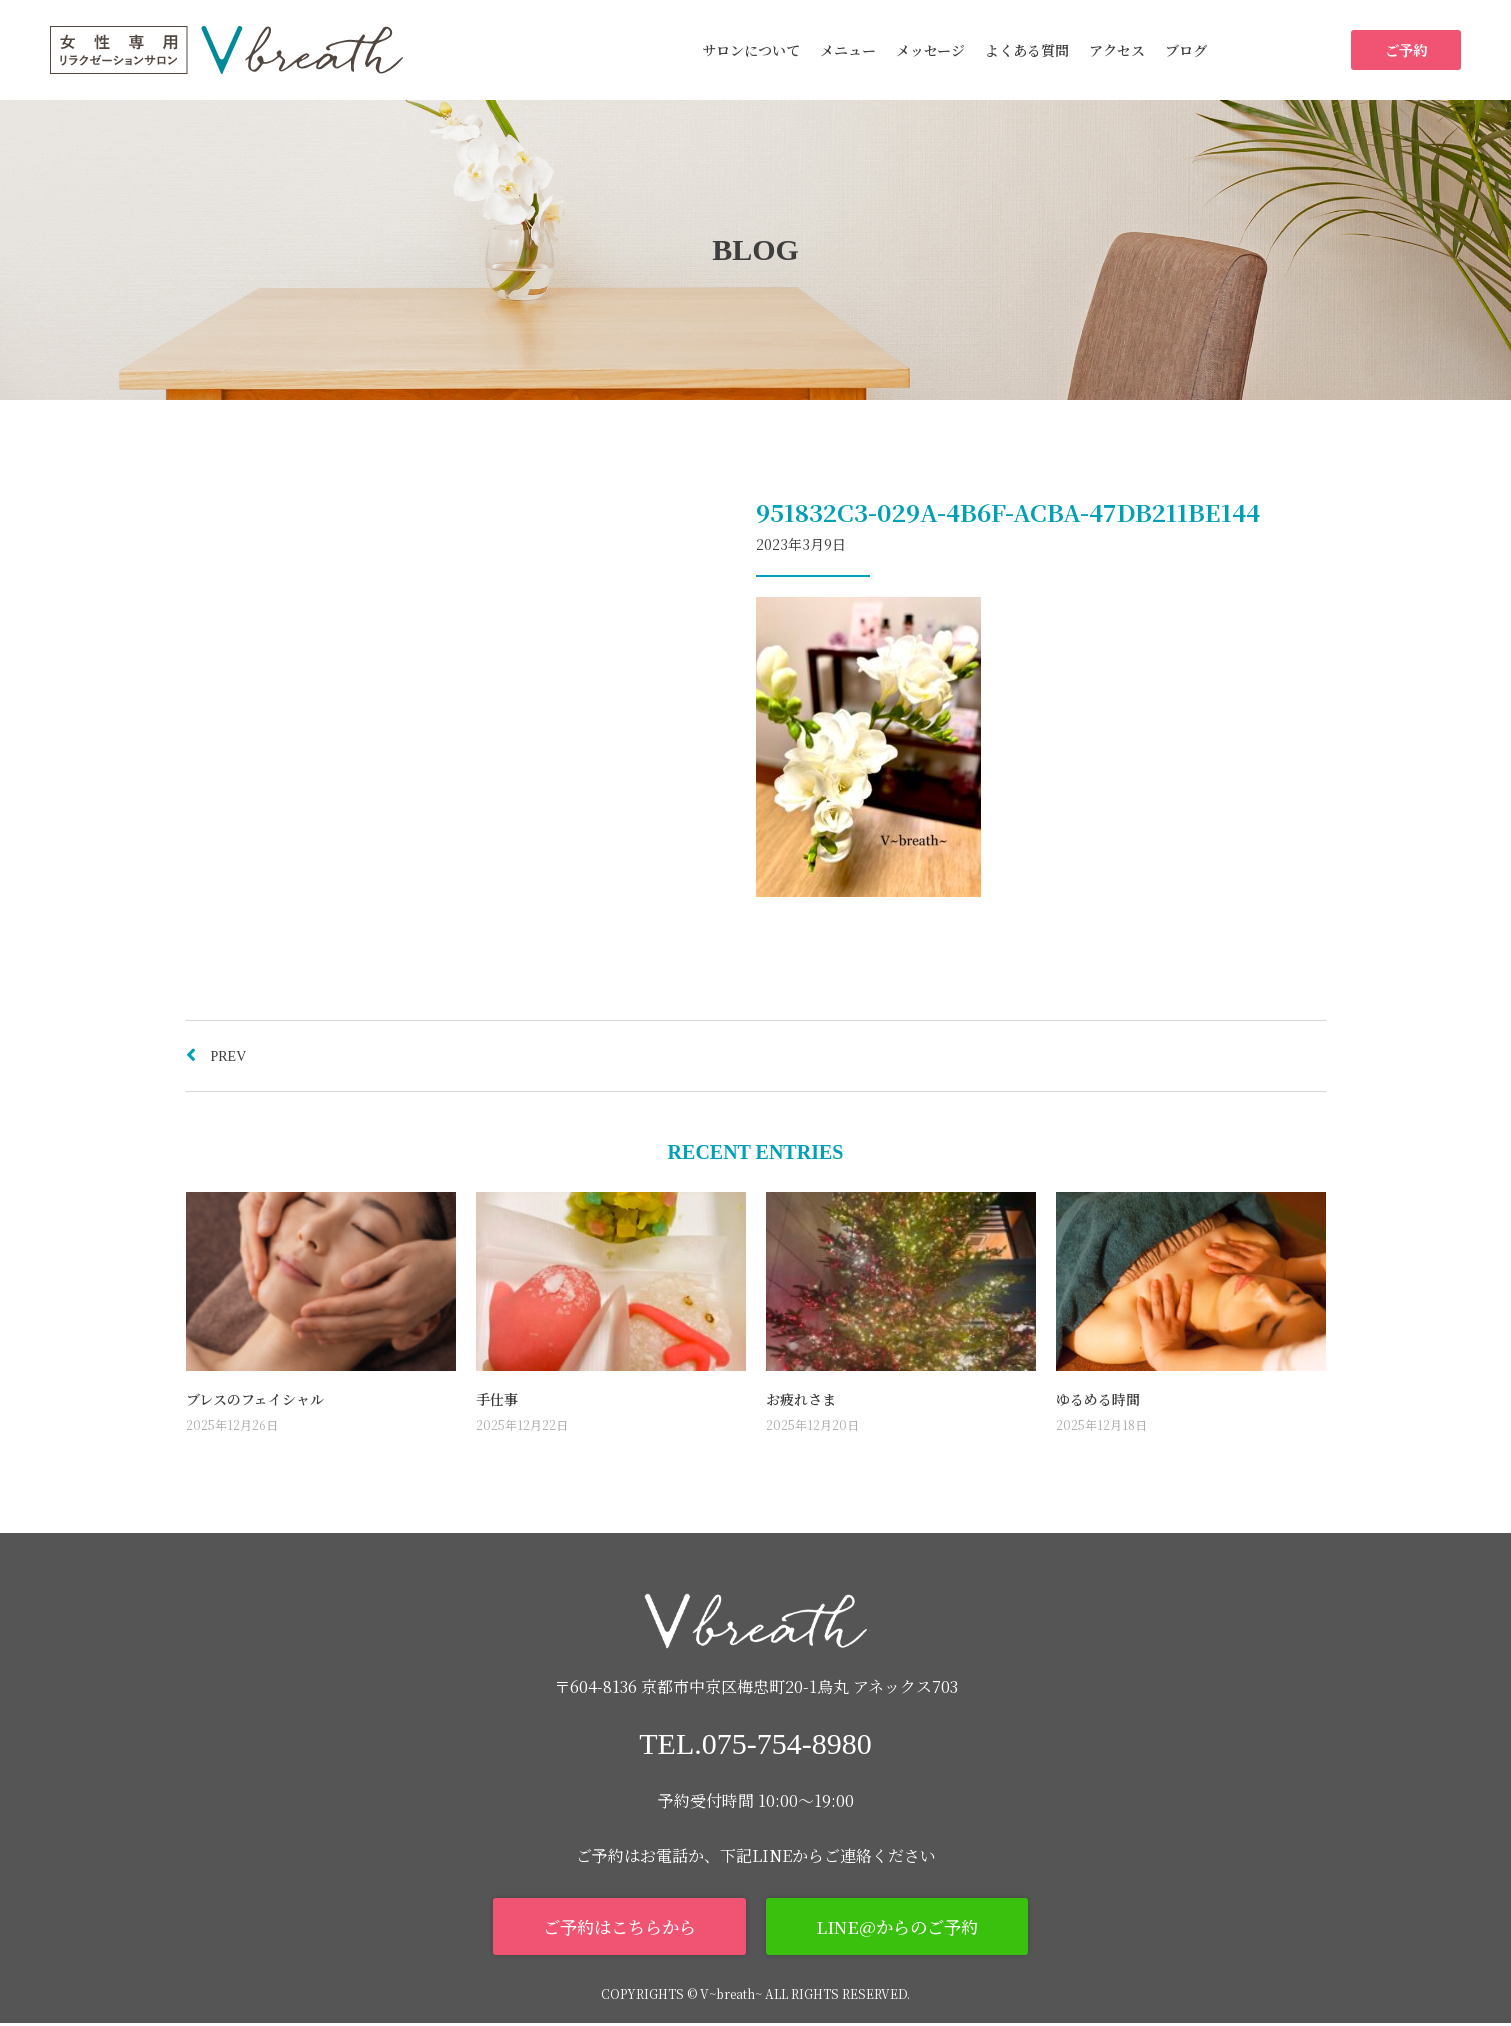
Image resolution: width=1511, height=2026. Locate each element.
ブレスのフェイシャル (255, 1399)
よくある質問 (1027, 50)
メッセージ (930, 50)
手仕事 (497, 1399)
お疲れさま (801, 1399)
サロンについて (751, 50)
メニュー (848, 50)
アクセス (1117, 50)
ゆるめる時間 (1098, 1399)
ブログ (1186, 50)
